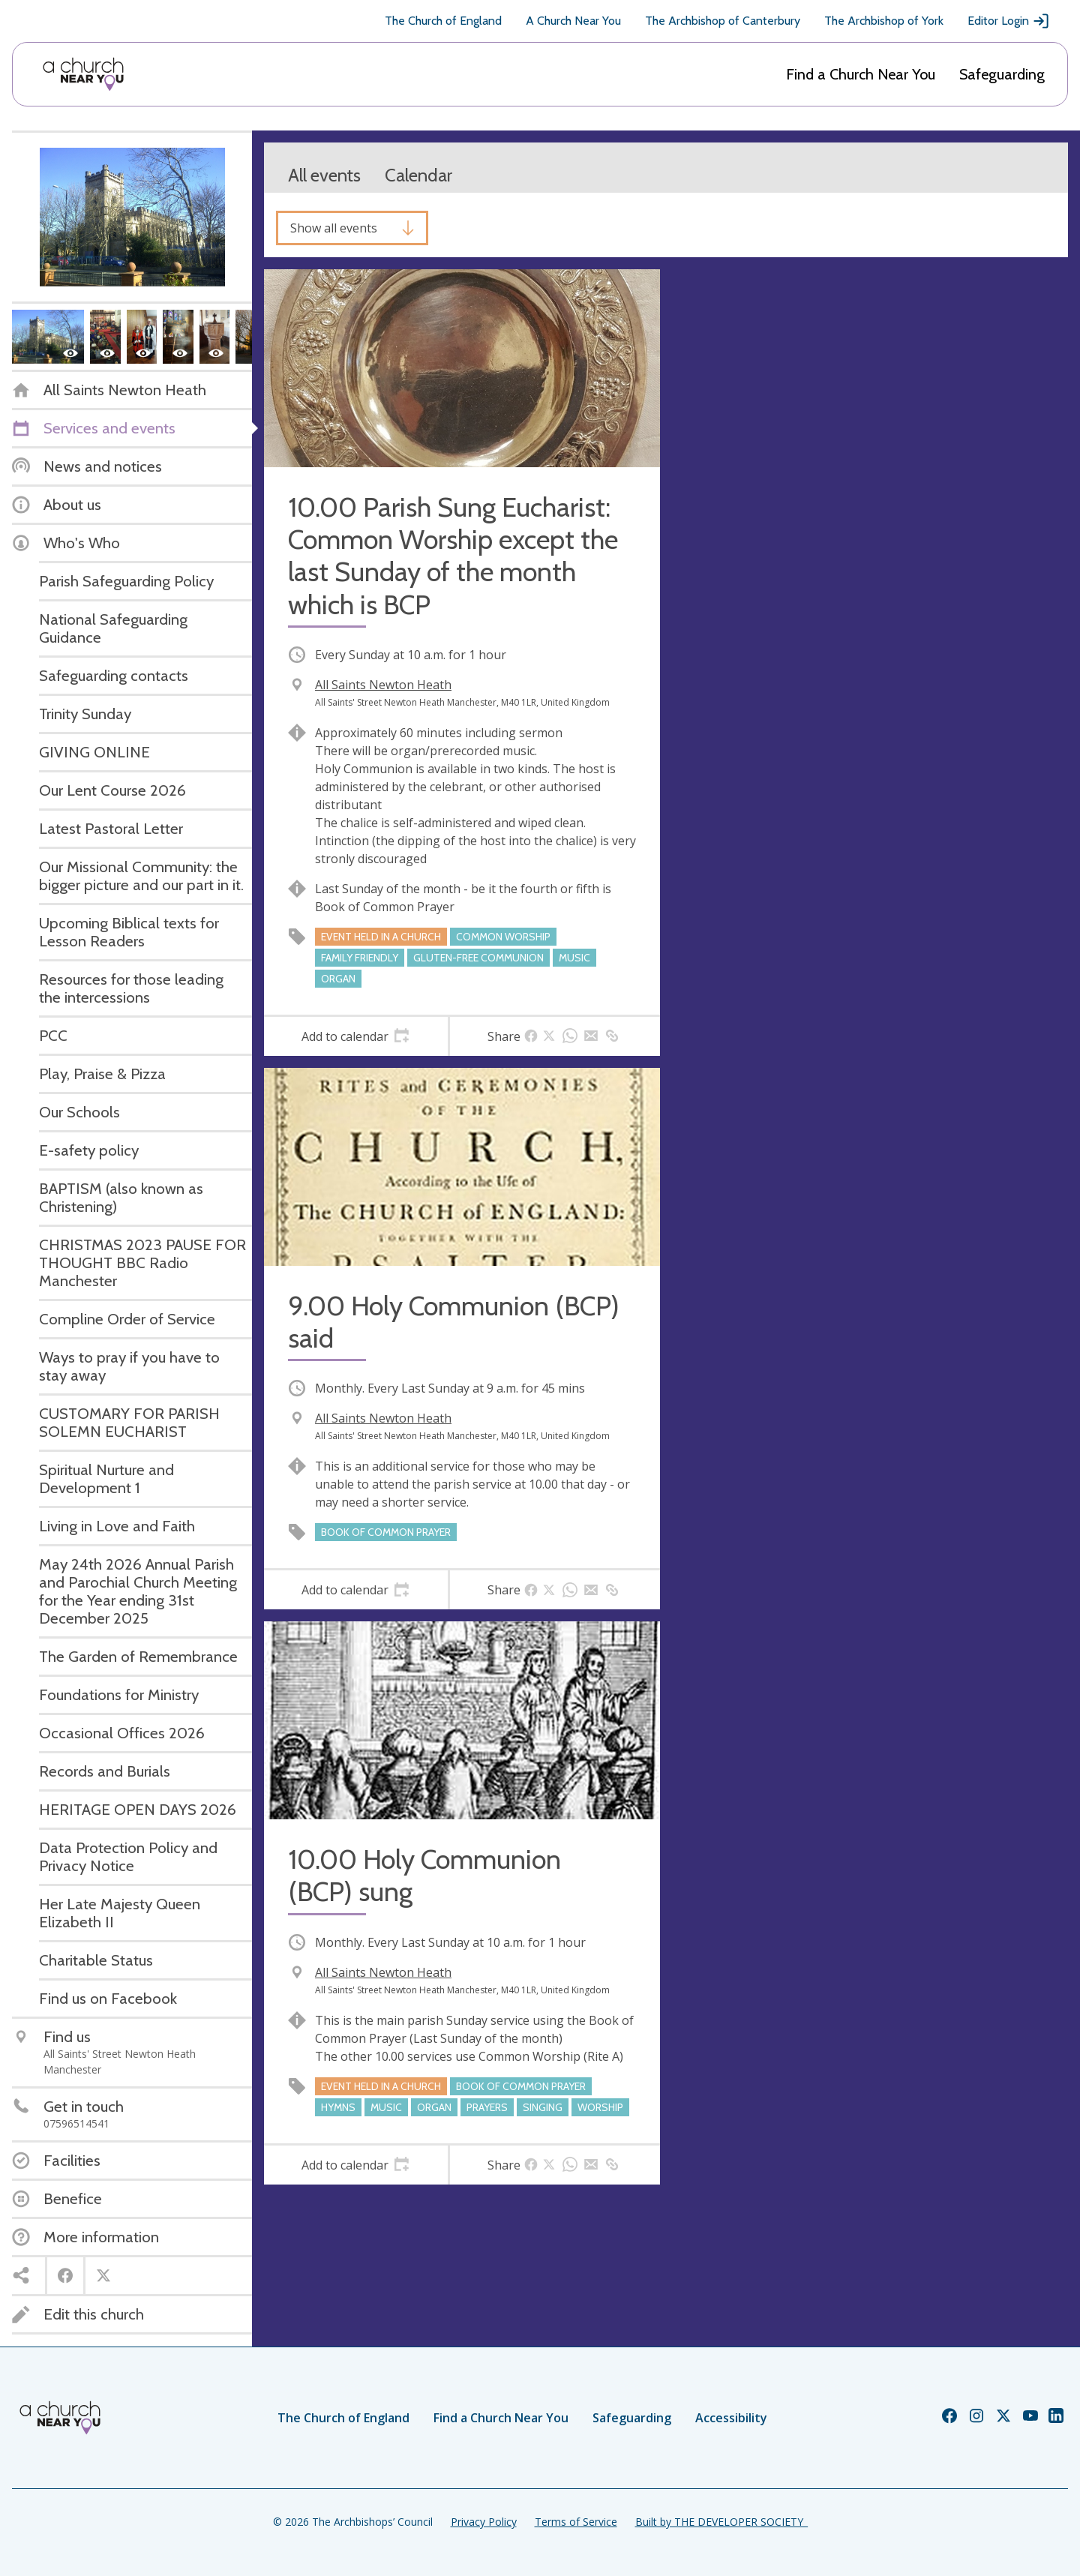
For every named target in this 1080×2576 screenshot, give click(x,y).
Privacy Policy (484, 2522)
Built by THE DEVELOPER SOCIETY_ (721, 2522)
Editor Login (1009, 21)
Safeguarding (1002, 74)
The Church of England (443, 20)
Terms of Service (576, 2522)
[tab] (356, 1036)
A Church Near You (573, 20)
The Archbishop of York (884, 20)
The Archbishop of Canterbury (722, 20)
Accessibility (731, 2418)
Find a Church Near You (860, 74)
